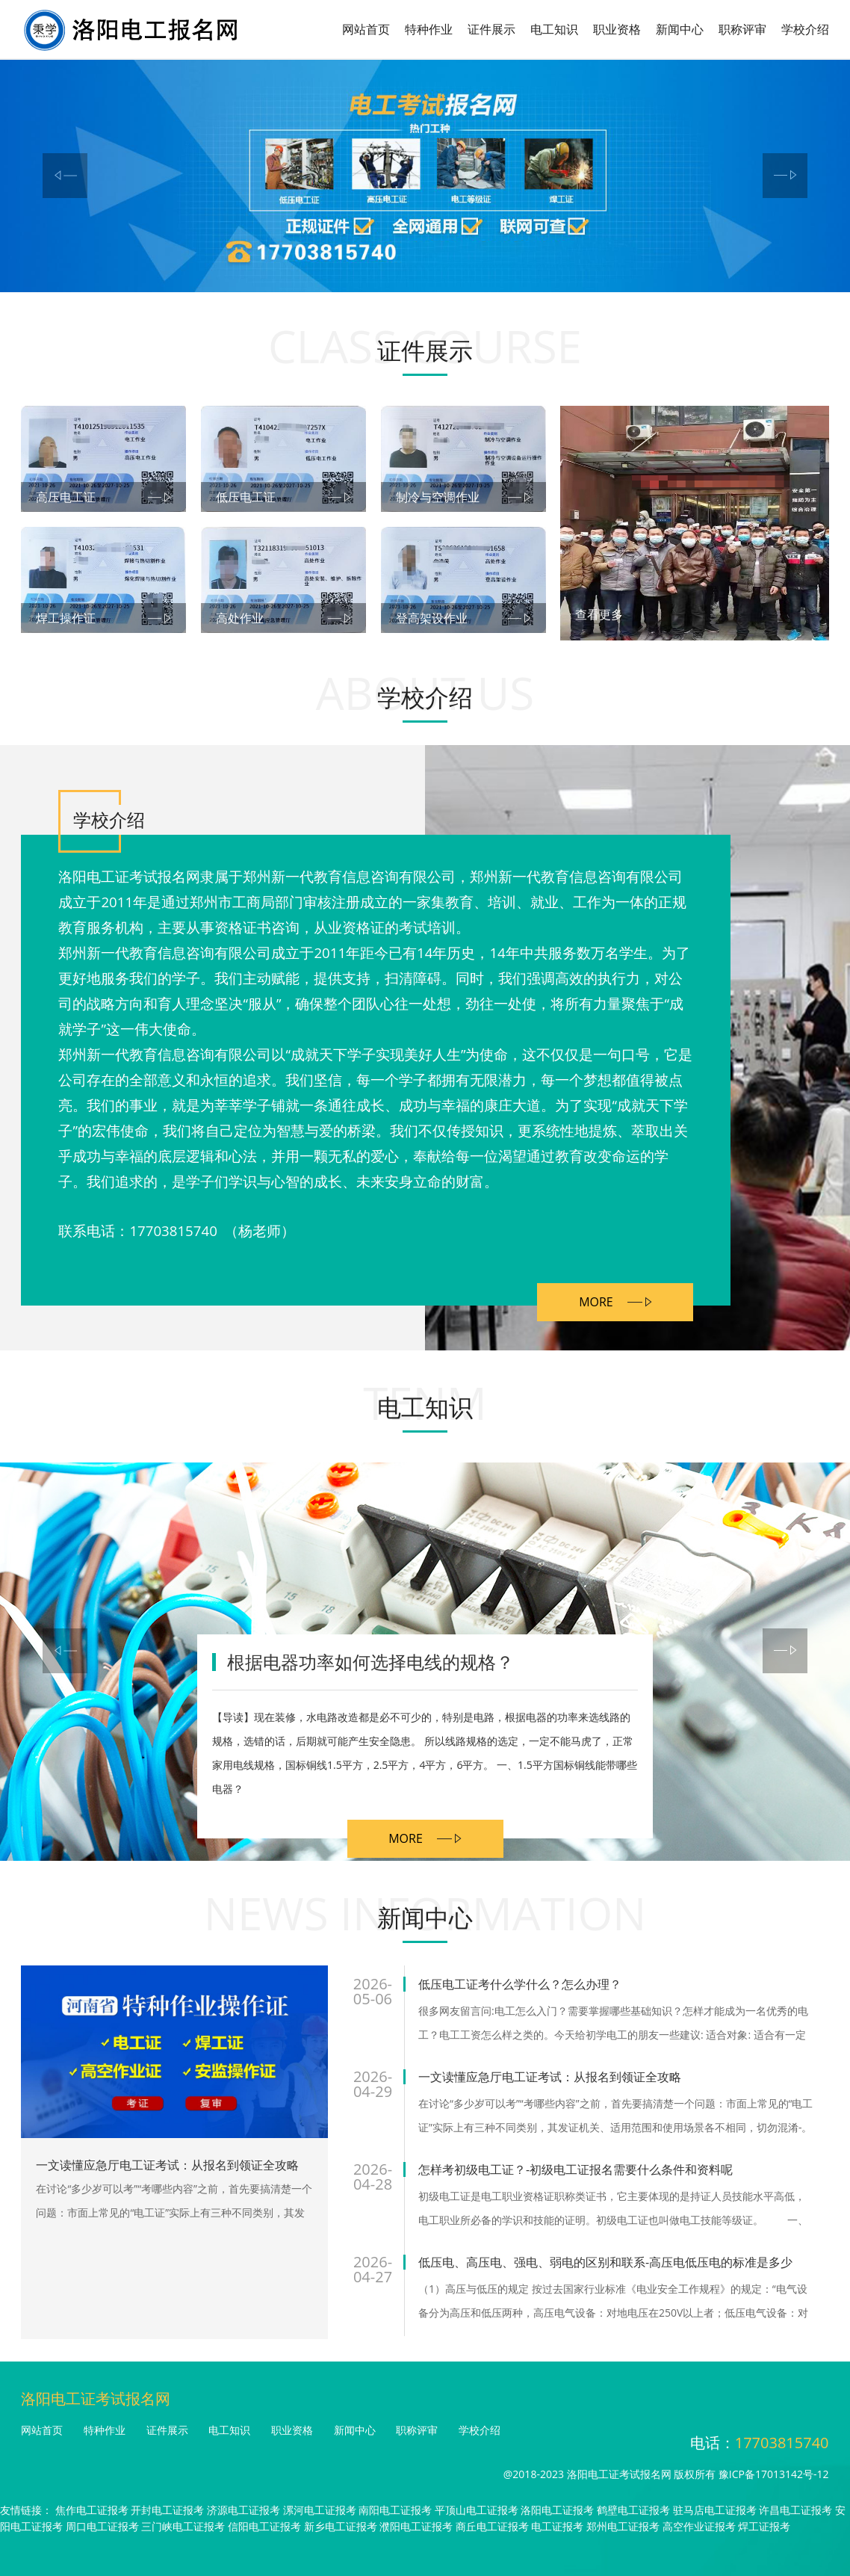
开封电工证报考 (167, 2510)
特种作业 (429, 29)
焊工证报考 (764, 2526)
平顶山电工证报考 (476, 2510)
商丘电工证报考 (492, 2526)
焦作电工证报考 (91, 2510)
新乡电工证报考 (340, 2526)
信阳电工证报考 (264, 2526)
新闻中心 (680, 29)
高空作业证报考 (699, 2526)
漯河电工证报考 (319, 2510)
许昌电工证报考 (795, 2510)
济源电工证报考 (243, 2510)
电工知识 (554, 29)
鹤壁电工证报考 (633, 2510)
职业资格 (617, 29)
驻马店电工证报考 (715, 2510)
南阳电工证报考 (395, 2510)
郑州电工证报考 (623, 2526)
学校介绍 (805, 29)
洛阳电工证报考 (557, 2510)
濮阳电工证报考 (416, 2526)
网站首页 (366, 29)
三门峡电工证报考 (183, 2526)
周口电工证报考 (102, 2526)
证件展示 (491, 29)
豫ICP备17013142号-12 (774, 2474)
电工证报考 (557, 2526)
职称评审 (742, 29)
